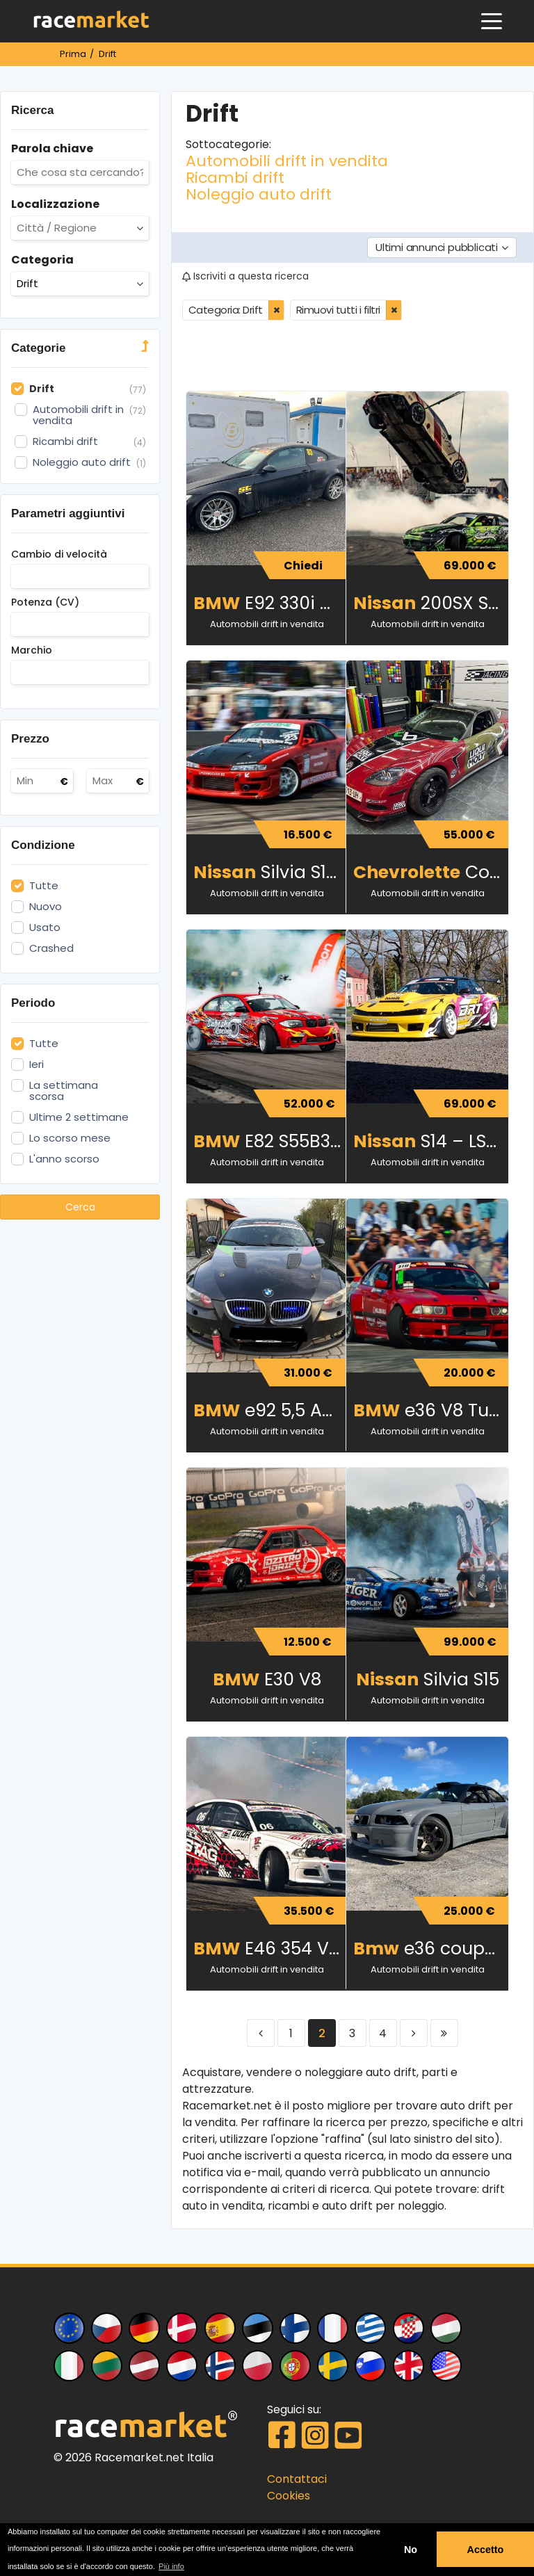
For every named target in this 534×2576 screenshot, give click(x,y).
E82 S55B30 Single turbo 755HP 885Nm (270, 1141)
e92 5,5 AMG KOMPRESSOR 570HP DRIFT (270, 1410)
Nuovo (45, 906)
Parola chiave (52, 148)
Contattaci (297, 2479)
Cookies (288, 2496)
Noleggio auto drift (259, 194)
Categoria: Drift (225, 309)
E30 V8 (267, 1679)
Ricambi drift (235, 177)
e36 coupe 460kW (430, 1948)
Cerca (80, 1207)
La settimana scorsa (63, 1091)
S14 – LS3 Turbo (430, 1141)
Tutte (43, 886)
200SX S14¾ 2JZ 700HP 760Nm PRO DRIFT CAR (430, 603)
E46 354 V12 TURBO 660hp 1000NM (270, 1948)
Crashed (51, 948)
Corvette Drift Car (430, 872)
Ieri (36, 1064)
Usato (44, 927)
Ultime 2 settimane (79, 1117)
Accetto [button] (485, 2549)
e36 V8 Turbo (430, 1410)
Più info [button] (171, 2566)
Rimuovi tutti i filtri (338, 309)
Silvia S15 (427, 1679)
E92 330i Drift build (270, 603)
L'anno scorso (64, 1159)
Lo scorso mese (70, 1138)
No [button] (410, 2549)
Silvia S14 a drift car (270, 872)
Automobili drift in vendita (287, 161)
